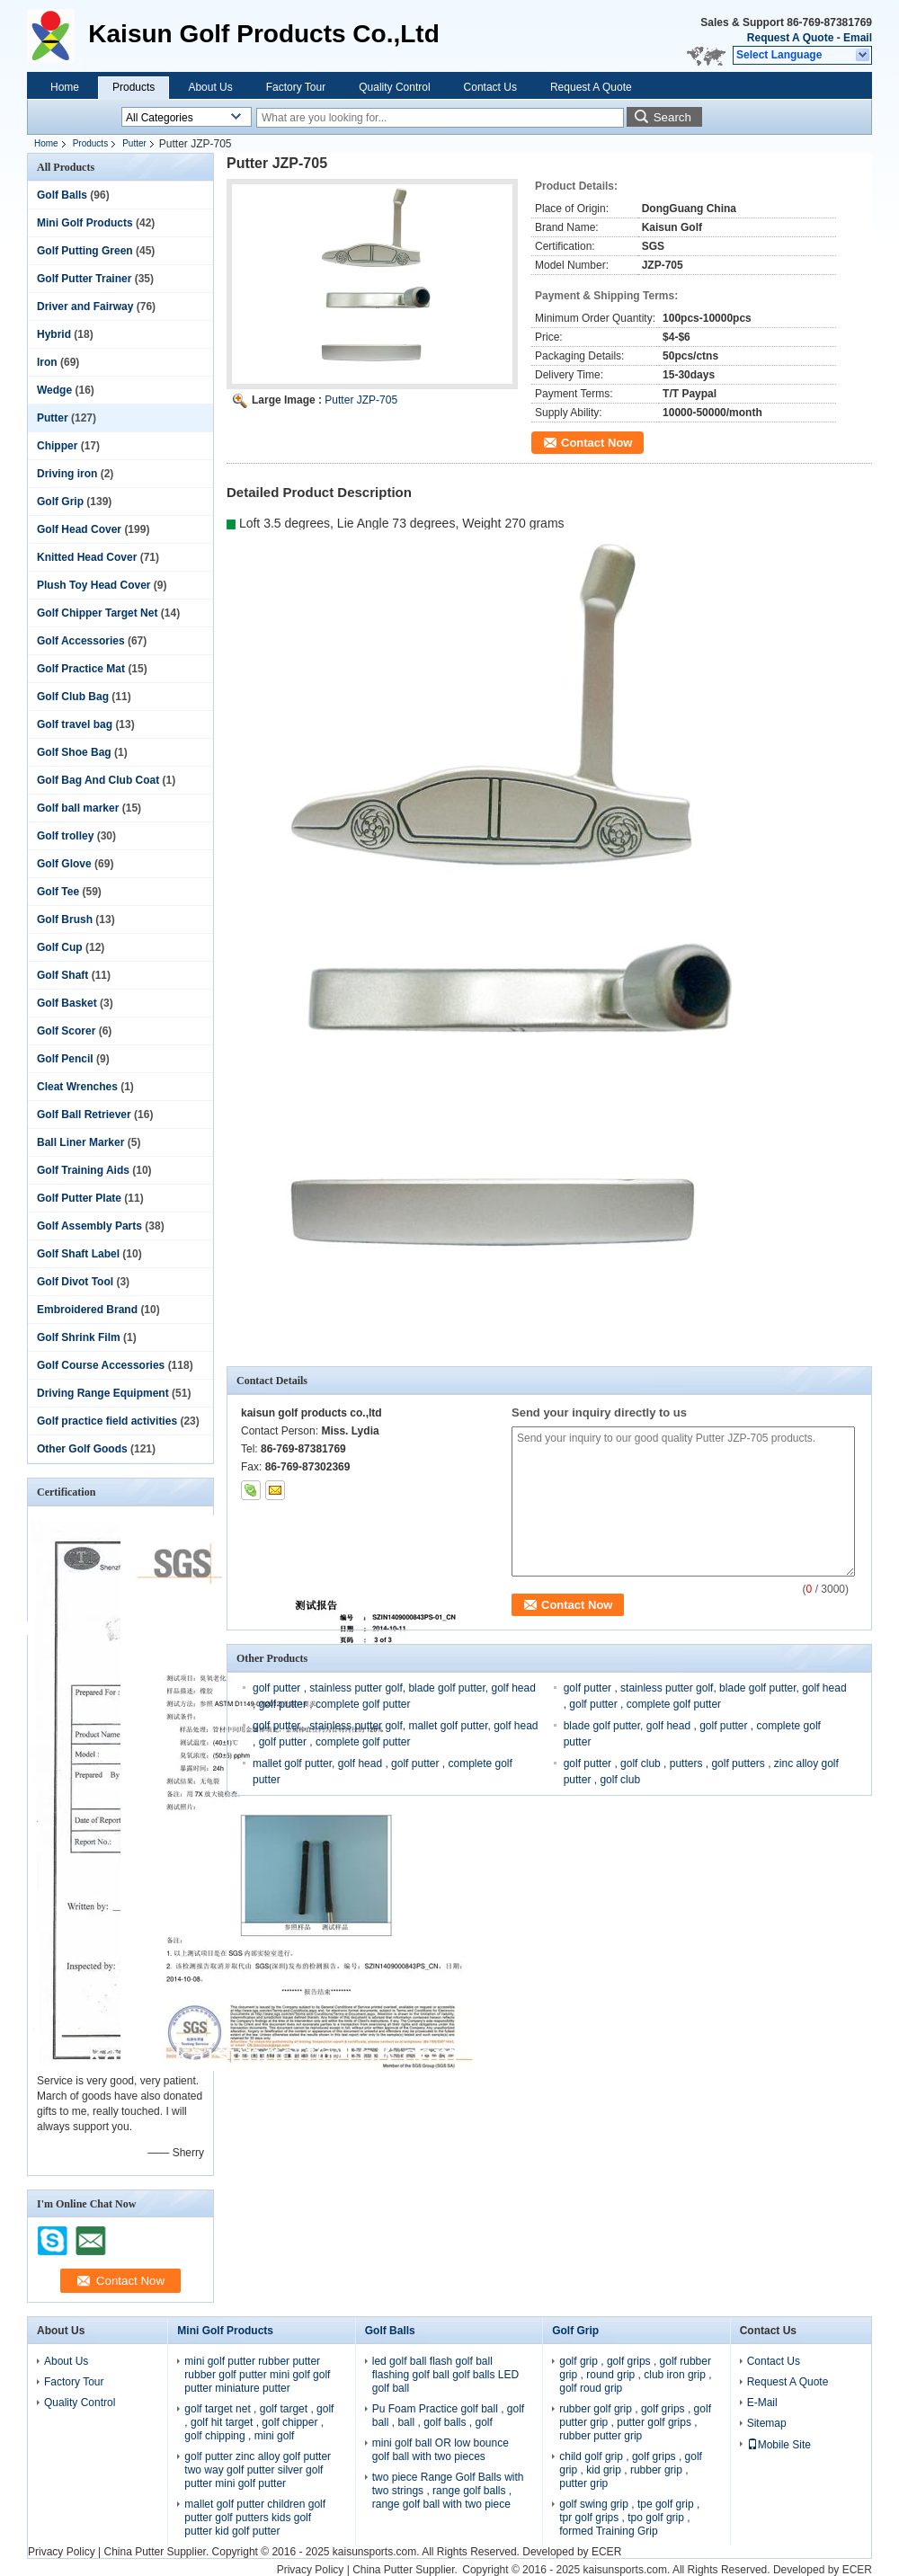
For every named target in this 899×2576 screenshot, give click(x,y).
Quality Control (394, 87)
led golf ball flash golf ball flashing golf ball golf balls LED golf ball (445, 2374)
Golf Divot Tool (75, 1281)
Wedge (54, 390)
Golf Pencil (65, 1059)
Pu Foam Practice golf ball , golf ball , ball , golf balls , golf (448, 2416)
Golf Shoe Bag (74, 752)
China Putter (133, 2551)
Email (857, 37)
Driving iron (67, 473)
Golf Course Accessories (101, 1365)
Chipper (57, 446)
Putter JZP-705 (361, 400)
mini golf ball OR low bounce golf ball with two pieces (440, 2450)
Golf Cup (60, 947)
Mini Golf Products (85, 223)
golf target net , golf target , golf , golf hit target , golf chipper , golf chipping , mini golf (259, 2422)
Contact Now (596, 442)
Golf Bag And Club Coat (98, 780)
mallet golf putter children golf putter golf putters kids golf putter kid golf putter (254, 2517)
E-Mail (762, 2402)
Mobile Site (779, 2444)
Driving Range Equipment (103, 1393)
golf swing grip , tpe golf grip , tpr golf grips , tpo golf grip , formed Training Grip (629, 2517)
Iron (47, 362)
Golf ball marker (78, 808)
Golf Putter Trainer (84, 278)
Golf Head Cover (79, 529)
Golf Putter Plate (79, 1198)
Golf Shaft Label (78, 1254)
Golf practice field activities (107, 1421)
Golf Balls (62, 195)
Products (133, 87)
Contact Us (490, 87)
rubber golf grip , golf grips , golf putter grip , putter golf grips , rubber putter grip (635, 2422)
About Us (210, 87)
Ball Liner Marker (80, 1142)
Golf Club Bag (73, 696)
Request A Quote (790, 37)
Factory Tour (295, 87)
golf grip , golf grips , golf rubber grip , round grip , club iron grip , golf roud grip (635, 2374)
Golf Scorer (66, 1031)
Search (672, 117)
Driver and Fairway (85, 306)
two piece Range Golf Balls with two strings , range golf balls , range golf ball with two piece (448, 2490)
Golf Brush (65, 919)
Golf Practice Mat (81, 668)
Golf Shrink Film (78, 1337)
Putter (134, 143)
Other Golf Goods (82, 1449)
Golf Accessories (81, 641)
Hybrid (54, 334)
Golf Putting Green (85, 250)
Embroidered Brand (87, 1309)
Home (64, 87)
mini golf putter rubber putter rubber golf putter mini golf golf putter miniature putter (257, 2374)
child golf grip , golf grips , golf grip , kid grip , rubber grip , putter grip (630, 2470)
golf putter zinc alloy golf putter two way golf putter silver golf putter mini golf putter (257, 2470)
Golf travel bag (74, 724)
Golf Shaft (62, 975)
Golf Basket (67, 1003)
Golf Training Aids (83, 1170)
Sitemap (767, 2423)
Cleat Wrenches (77, 1086)
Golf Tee (58, 891)
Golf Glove (64, 863)
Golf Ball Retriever (84, 1114)
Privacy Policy (61, 2551)
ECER (606, 2551)
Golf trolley (65, 836)
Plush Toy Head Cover (93, 585)
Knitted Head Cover (87, 557)
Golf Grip (60, 501)
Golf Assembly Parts (89, 1226)
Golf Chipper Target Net (97, 613)
